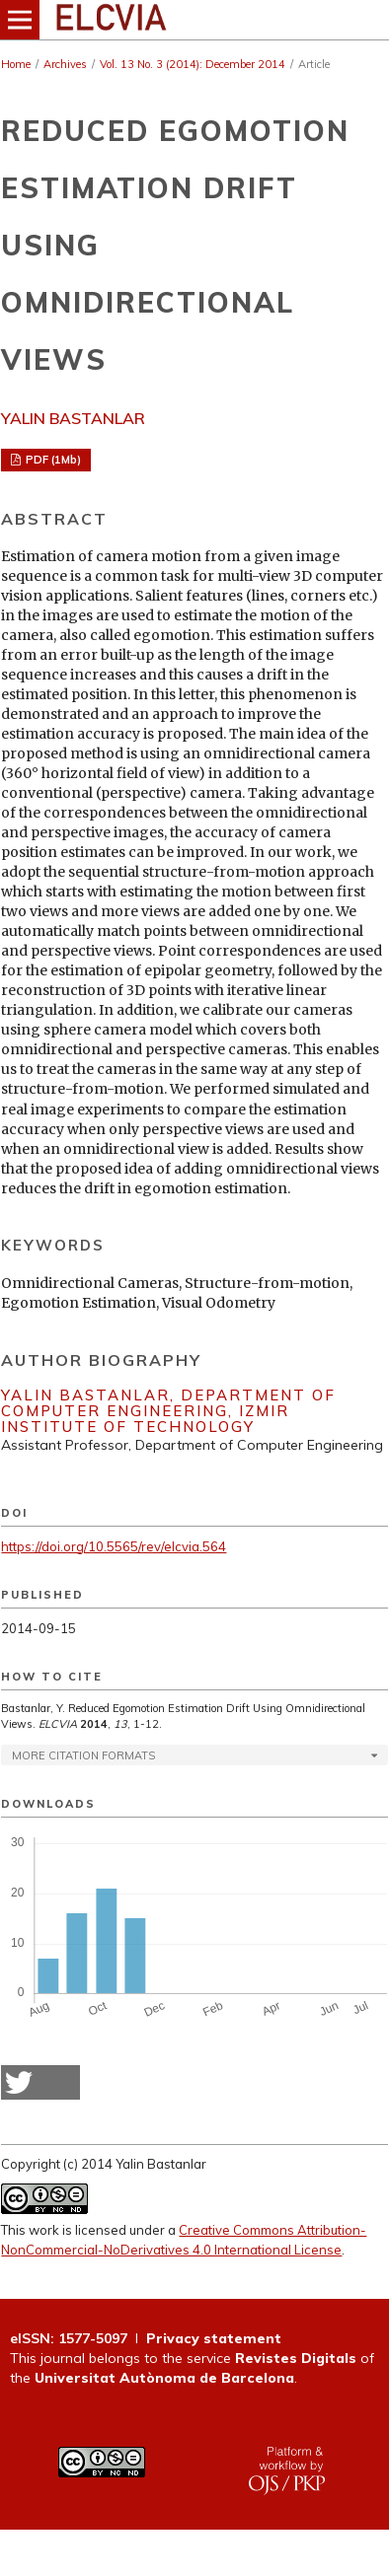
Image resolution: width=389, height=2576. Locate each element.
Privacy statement (213, 2338)
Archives (65, 64)
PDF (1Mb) (52, 459)
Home (16, 64)
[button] (40, 2082)
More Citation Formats (83, 1755)
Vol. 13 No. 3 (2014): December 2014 (192, 64)
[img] (194, 19)
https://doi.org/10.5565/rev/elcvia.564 (113, 1546)
